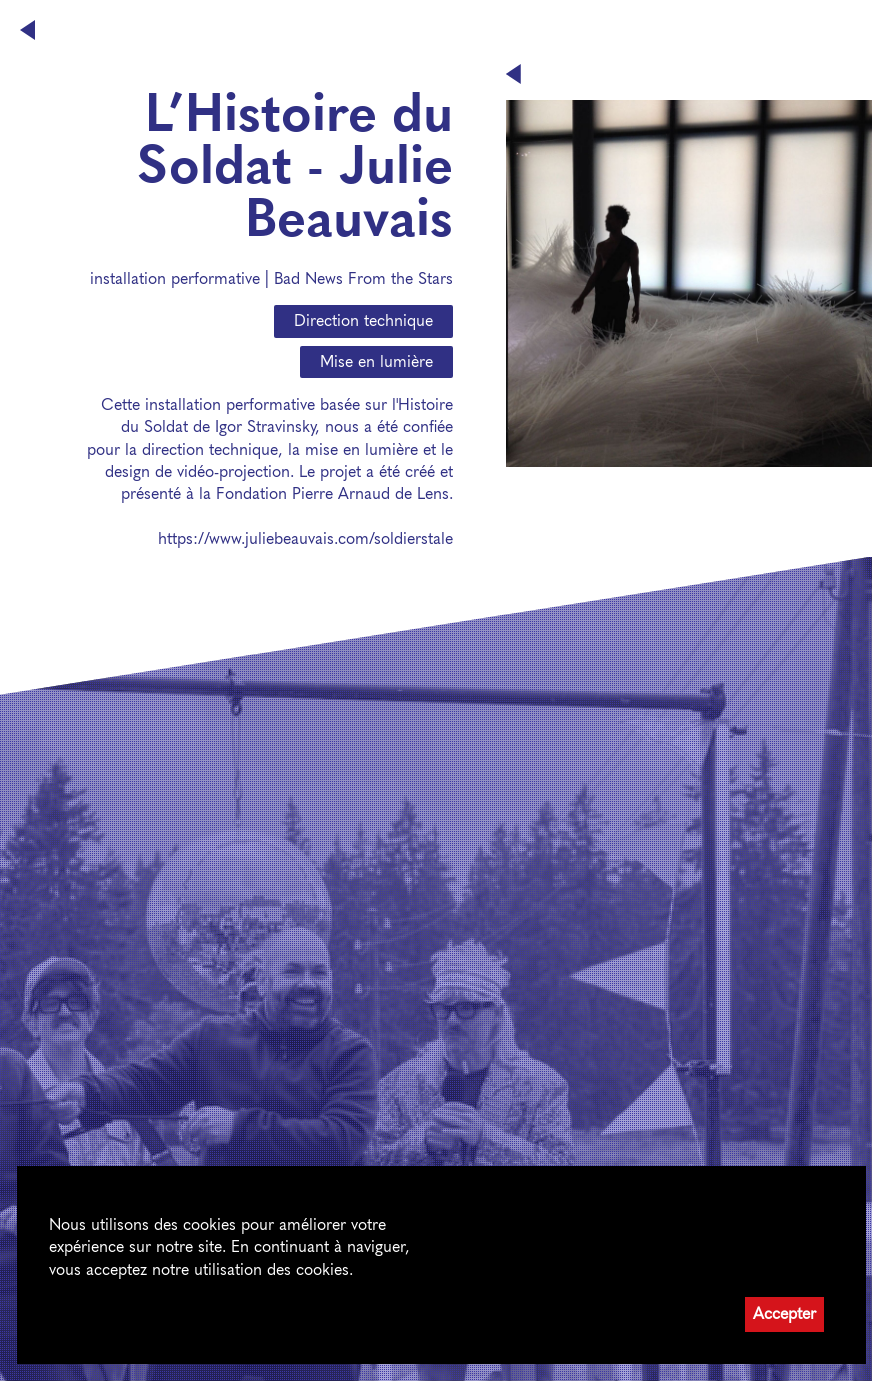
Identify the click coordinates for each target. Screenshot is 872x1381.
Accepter (784, 1313)
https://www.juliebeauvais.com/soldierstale (305, 538)
